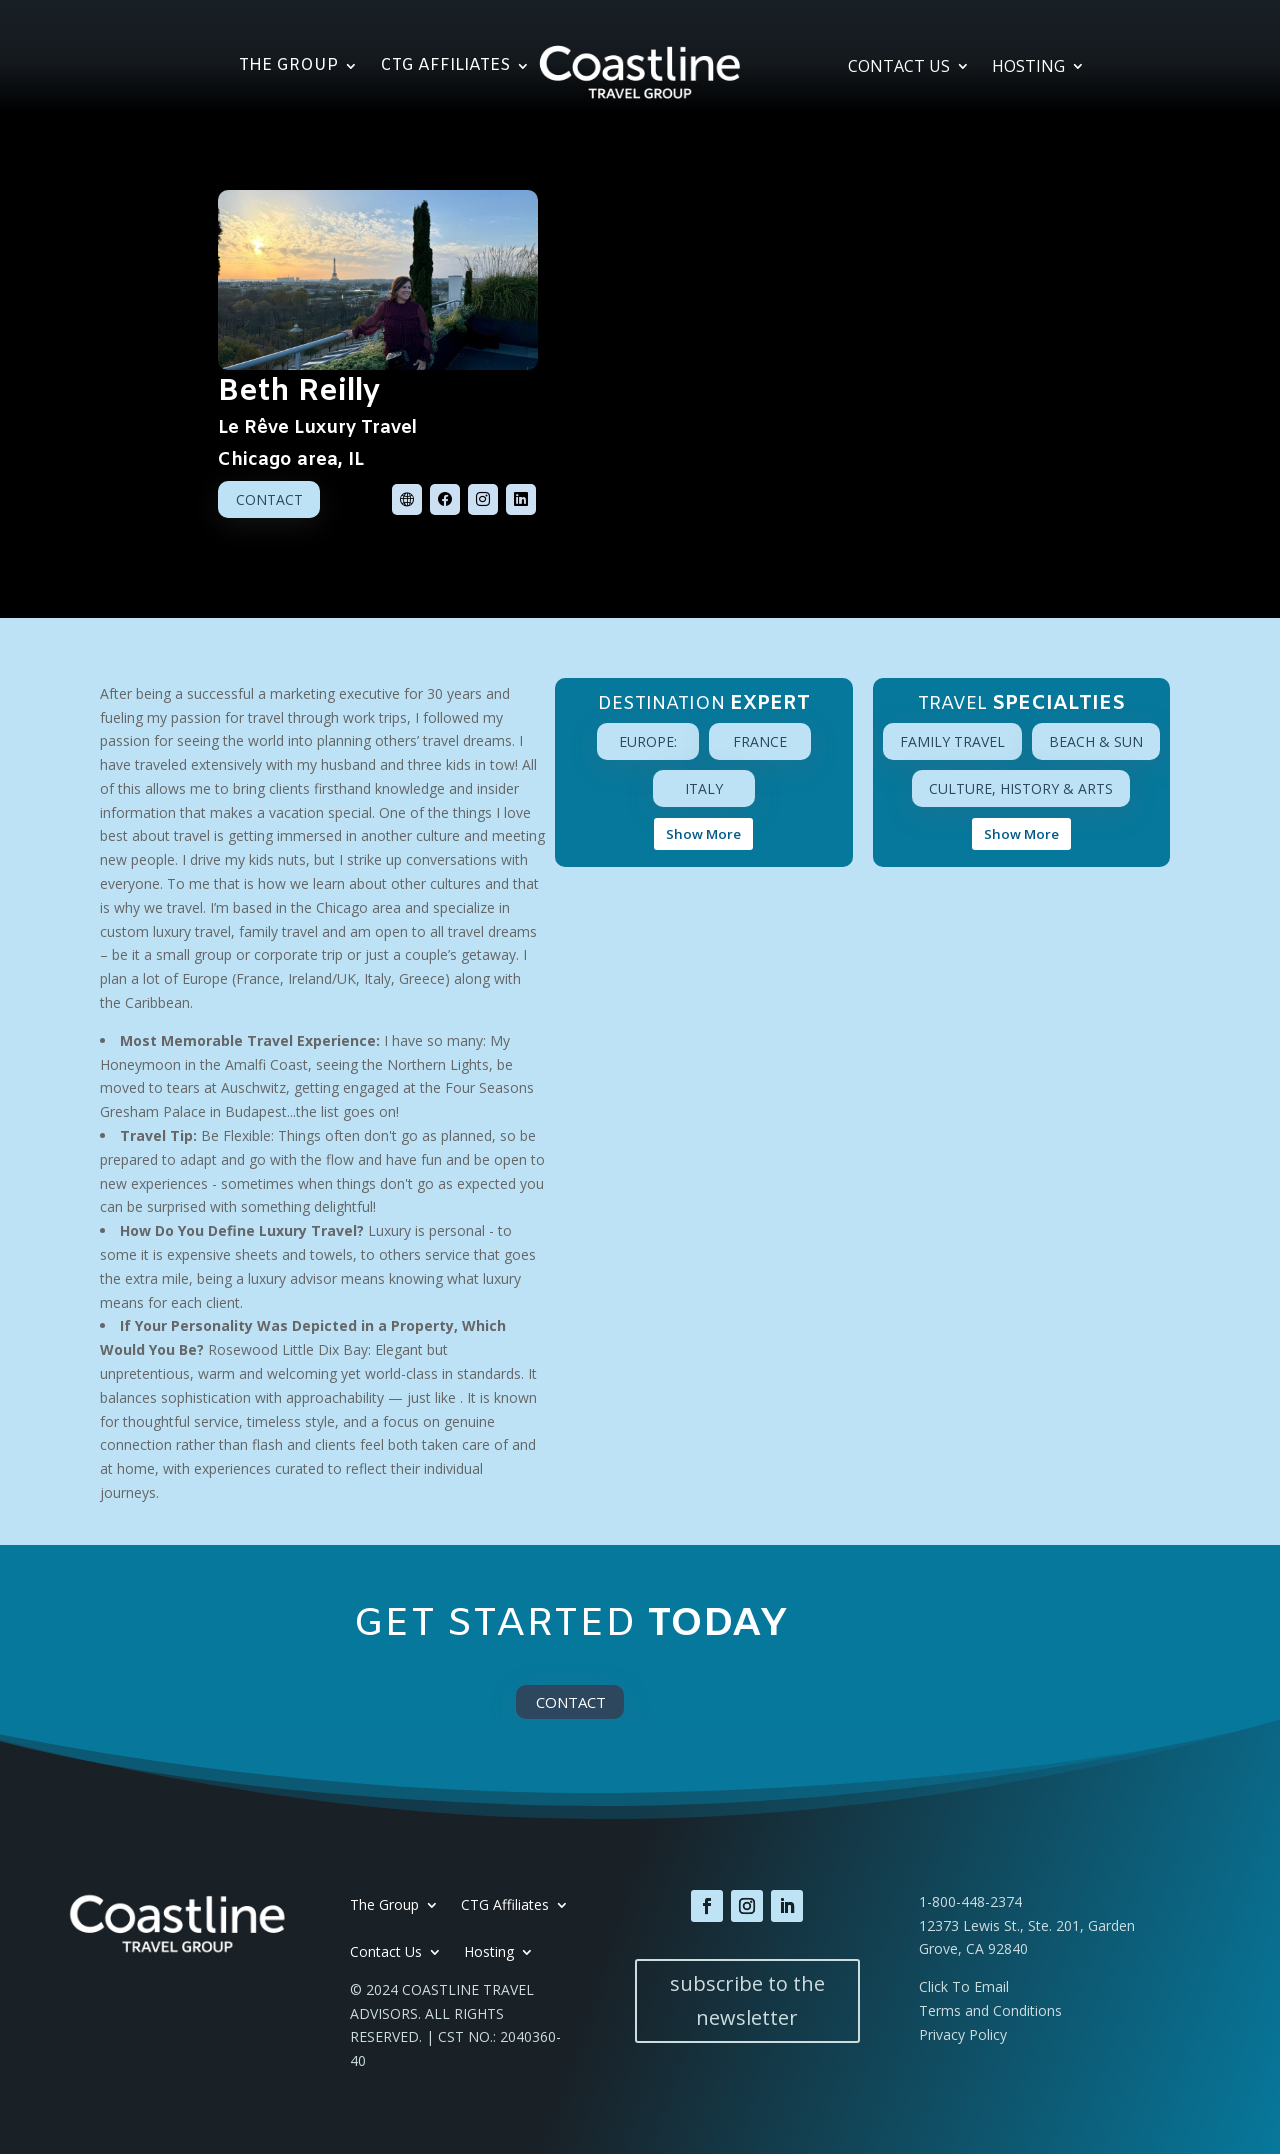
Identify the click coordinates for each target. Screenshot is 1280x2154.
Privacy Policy (963, 2034)
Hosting (1028, 68)
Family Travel (952, 741)
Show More (703, 834)
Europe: (648, 741)
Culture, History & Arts (1021, 788)
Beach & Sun (1096, 741)
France (760, 741)
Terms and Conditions (990, 2010)
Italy (704, 788)
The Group (288, 67)
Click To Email (964, 1986)
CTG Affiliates (445, 67)
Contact (269, 499)
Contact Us (899, 68)
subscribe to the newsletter (747, 2000)
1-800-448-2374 (970, 1901)
